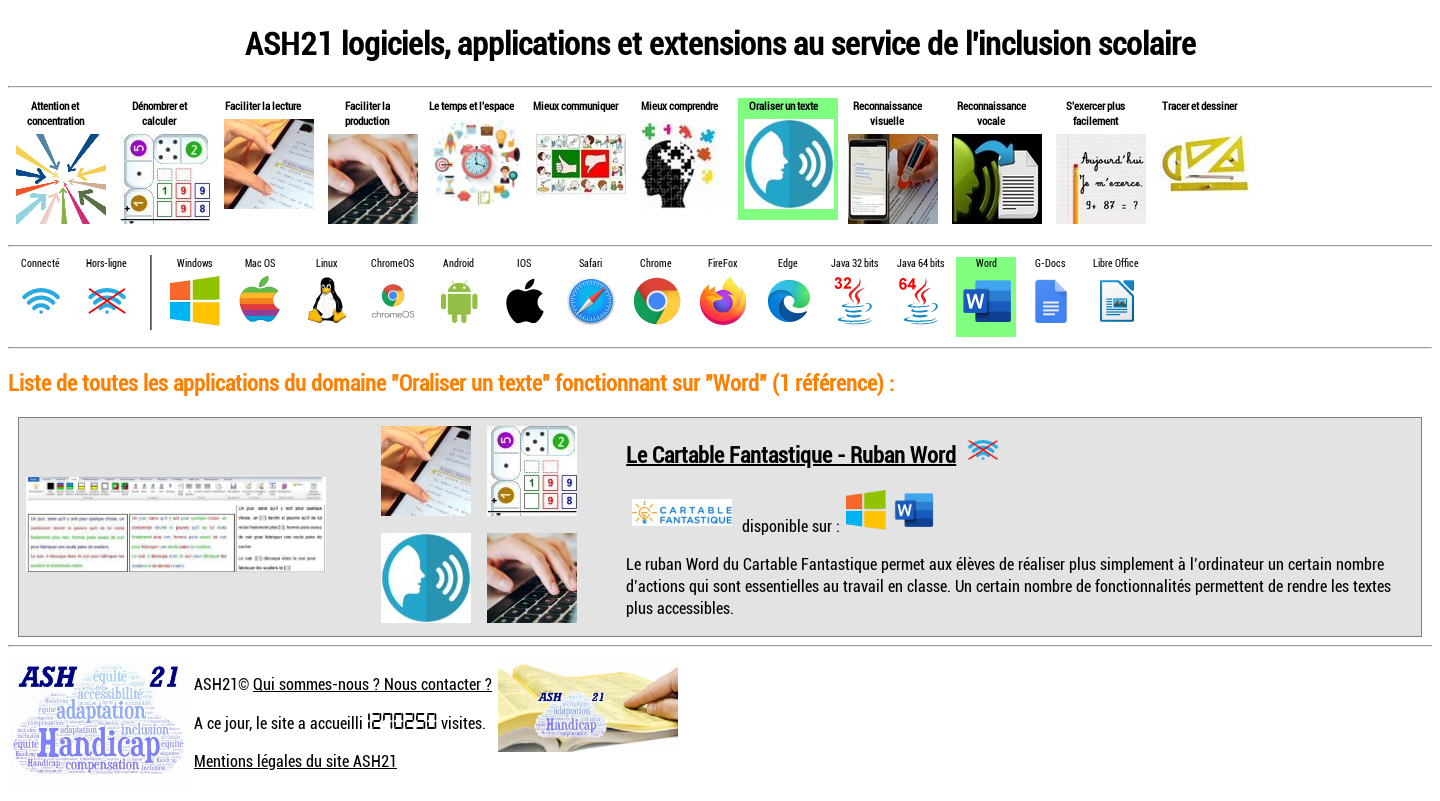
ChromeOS (392, 263)
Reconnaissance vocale (991, 113)
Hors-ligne (106, 263)
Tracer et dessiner (1199, 105)
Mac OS (260, 263)
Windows (194, 263)
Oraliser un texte (783, 105)
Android (458, 263)
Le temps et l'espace (471, 105)
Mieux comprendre (679, 105)
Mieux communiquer (575, 105)
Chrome (656, 263)
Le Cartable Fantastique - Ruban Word (791, 453)
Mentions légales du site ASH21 (295, 761)
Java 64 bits (920, 263)
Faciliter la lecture (263, 105)
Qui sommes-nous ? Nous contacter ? (372, 684)
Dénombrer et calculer (159, 113)
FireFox (722, 263)
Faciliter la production (367, 113)
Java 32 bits (854, 263)
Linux (326, 263)
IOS (524, 263)
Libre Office (1116, 263)
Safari (590, 263)
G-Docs (1050, 263)
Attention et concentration (55, 113)
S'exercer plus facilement (1095, 113)
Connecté (40, 263)
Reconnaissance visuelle (887, 113)
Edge (788, 263)
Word (986, 263)
